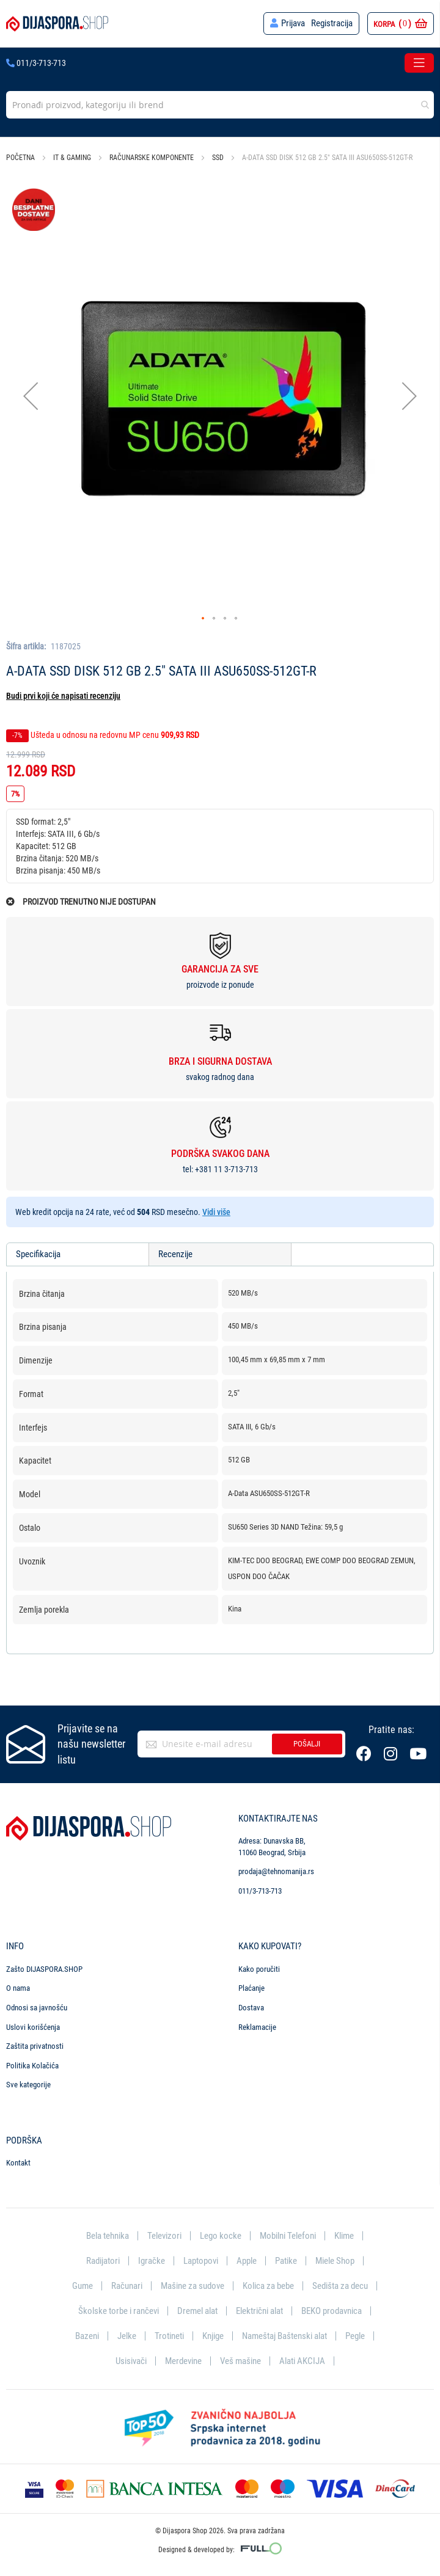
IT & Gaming (72, 157)
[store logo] (57, 24)
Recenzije (175, 1254)
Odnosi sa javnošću (36, 2005)
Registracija (332, 23)
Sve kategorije (28, 2083)
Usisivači (131, 2360)
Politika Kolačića (32, 2063)
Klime (344, 2233)
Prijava (293, 23)
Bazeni (87, 2335)
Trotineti (169, 2335)
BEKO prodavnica (331, 2309)
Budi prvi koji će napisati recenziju (63, 696)
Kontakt (18, 2161)
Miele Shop (334, 2259)
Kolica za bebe (268, 2284)
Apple (247, 2259)
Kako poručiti (259, 1967)
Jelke (126, 2335)
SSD (219, 157)
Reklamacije (257, 2025)
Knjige (213, 2335)
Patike (286, 2259)
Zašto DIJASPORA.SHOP (44, 1967)
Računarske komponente (151, 157)
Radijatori (103, 2259)
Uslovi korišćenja (33, 2025)
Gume (82, 2284)
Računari (126, 2284)
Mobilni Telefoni (288, 2233)
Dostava (251, 2005)
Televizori (164, 2233)
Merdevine (183, 2360)
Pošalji (306, 1741)
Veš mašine (240, 2360)
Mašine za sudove (192, 2284)
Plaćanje (251, 1986)
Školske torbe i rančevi (118, 2309)
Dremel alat (197, 2309)
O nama (18, 1986)
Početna (20, 157)
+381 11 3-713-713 (226, 1169)
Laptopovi (200, 2259)
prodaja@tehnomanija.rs (276, 1870)
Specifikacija (38, 1254)
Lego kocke (220, 2233)
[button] (30, 396)
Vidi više (216, 1212)
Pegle (355, 2335)
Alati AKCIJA (302, 2360)
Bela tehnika (107, 2233)
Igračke (151, 2259)
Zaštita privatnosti (35, 2044)
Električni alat (259, 2309)
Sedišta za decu (340, 2284)
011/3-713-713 (36, 63)
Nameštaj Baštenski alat (284, 2335)
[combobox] (220, 105)
